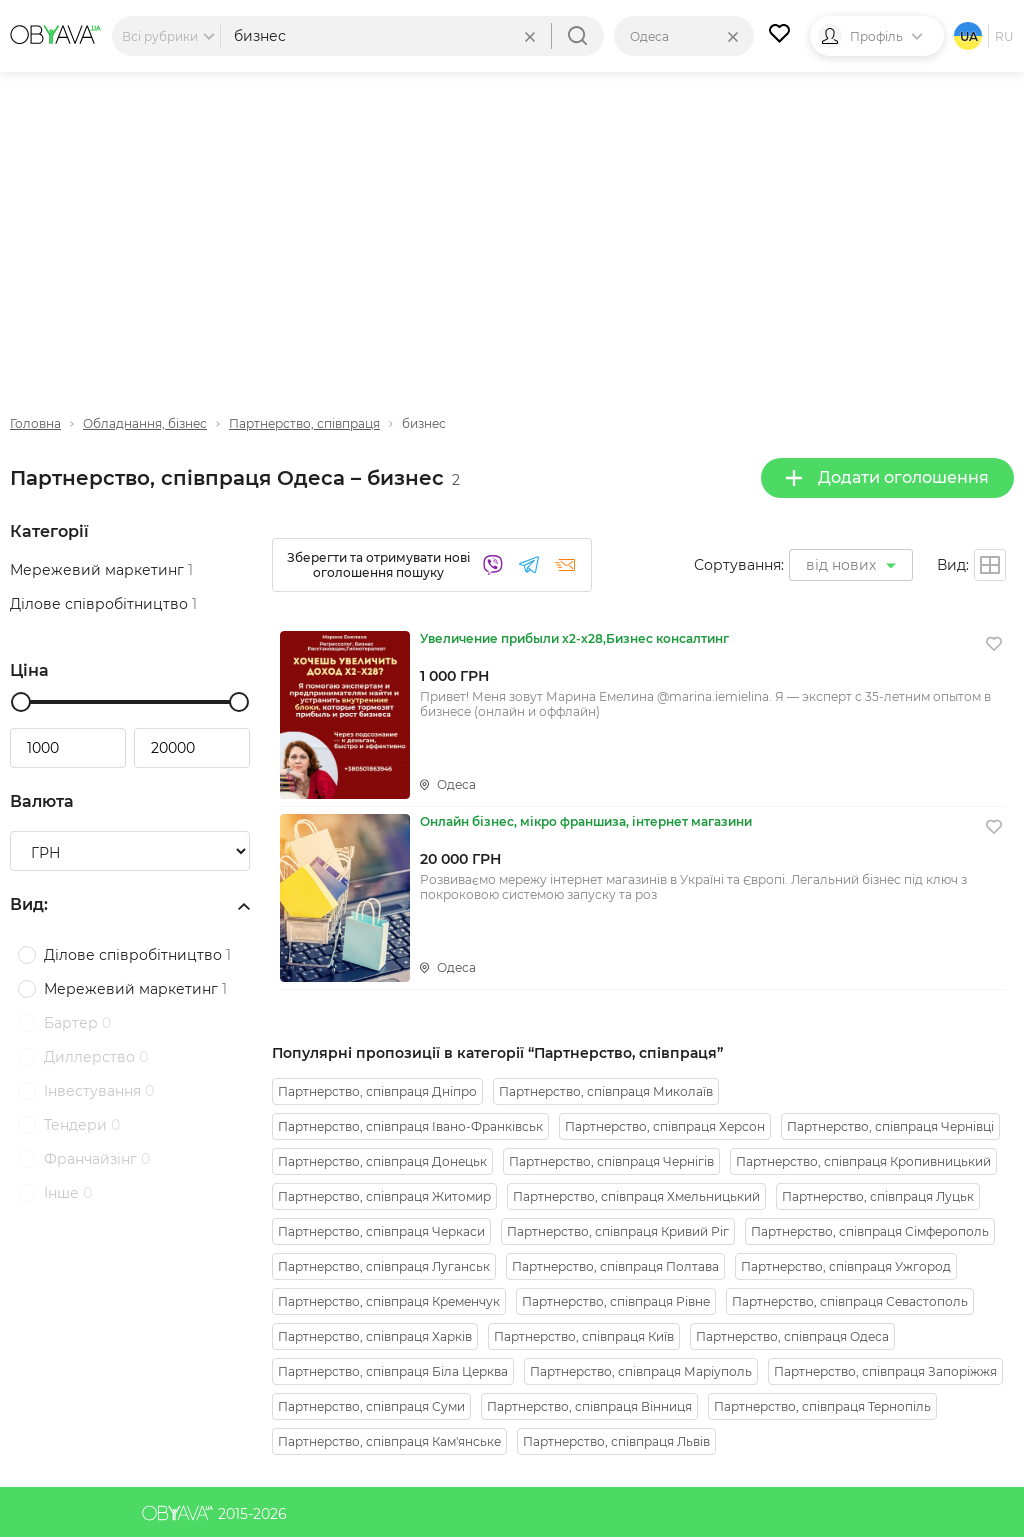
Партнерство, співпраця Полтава (615, 1266)
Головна (35, 423)
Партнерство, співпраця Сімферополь (870, 1231)
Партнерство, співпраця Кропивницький (863, 1161)
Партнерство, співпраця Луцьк (878, 1196)
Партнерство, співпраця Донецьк (382, 1161)
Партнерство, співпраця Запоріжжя (885, 1371)
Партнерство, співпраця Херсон (665, 1126)
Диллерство (96, 1057)
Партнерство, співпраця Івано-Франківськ (410, 1126)
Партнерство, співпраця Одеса (792, 1336)
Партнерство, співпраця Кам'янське (389, 1441)
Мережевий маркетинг (101, 570)
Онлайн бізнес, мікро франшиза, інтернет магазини (586, 821)
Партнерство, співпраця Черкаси (381, 1231)
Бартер (77, 1023)
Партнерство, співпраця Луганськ (384, 1266)
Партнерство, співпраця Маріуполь (641, 1371)
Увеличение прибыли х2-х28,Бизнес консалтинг (574, 638)
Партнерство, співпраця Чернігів (611, 1161)
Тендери (82, 1125)
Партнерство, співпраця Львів (616, 1441)
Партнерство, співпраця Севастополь (850, 1301)
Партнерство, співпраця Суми (371, 1406)
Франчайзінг (97, 1159)
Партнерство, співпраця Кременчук (389, 1301)
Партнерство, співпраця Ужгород (846, 1266)
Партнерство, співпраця (304, 423)
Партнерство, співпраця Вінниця (589, 1406)
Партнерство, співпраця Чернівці (890, 1126)
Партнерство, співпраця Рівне (616, 1301)
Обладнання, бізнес (145, 423)
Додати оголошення (887, 477)
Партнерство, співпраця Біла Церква (393, 1371)
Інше (68, 1193)
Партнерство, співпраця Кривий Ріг (618, 1231)
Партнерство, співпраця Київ (584, 1336)
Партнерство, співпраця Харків (375, 1336)
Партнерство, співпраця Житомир (384, 1196)
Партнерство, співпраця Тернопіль (822, 1406)
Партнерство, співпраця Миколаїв (606, 1091)
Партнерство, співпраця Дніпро (377, 1091)
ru (1004, 36)
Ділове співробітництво (103, 604)
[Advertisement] (512, 227)
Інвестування (99, 1091)
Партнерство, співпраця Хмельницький (636, 1196)
